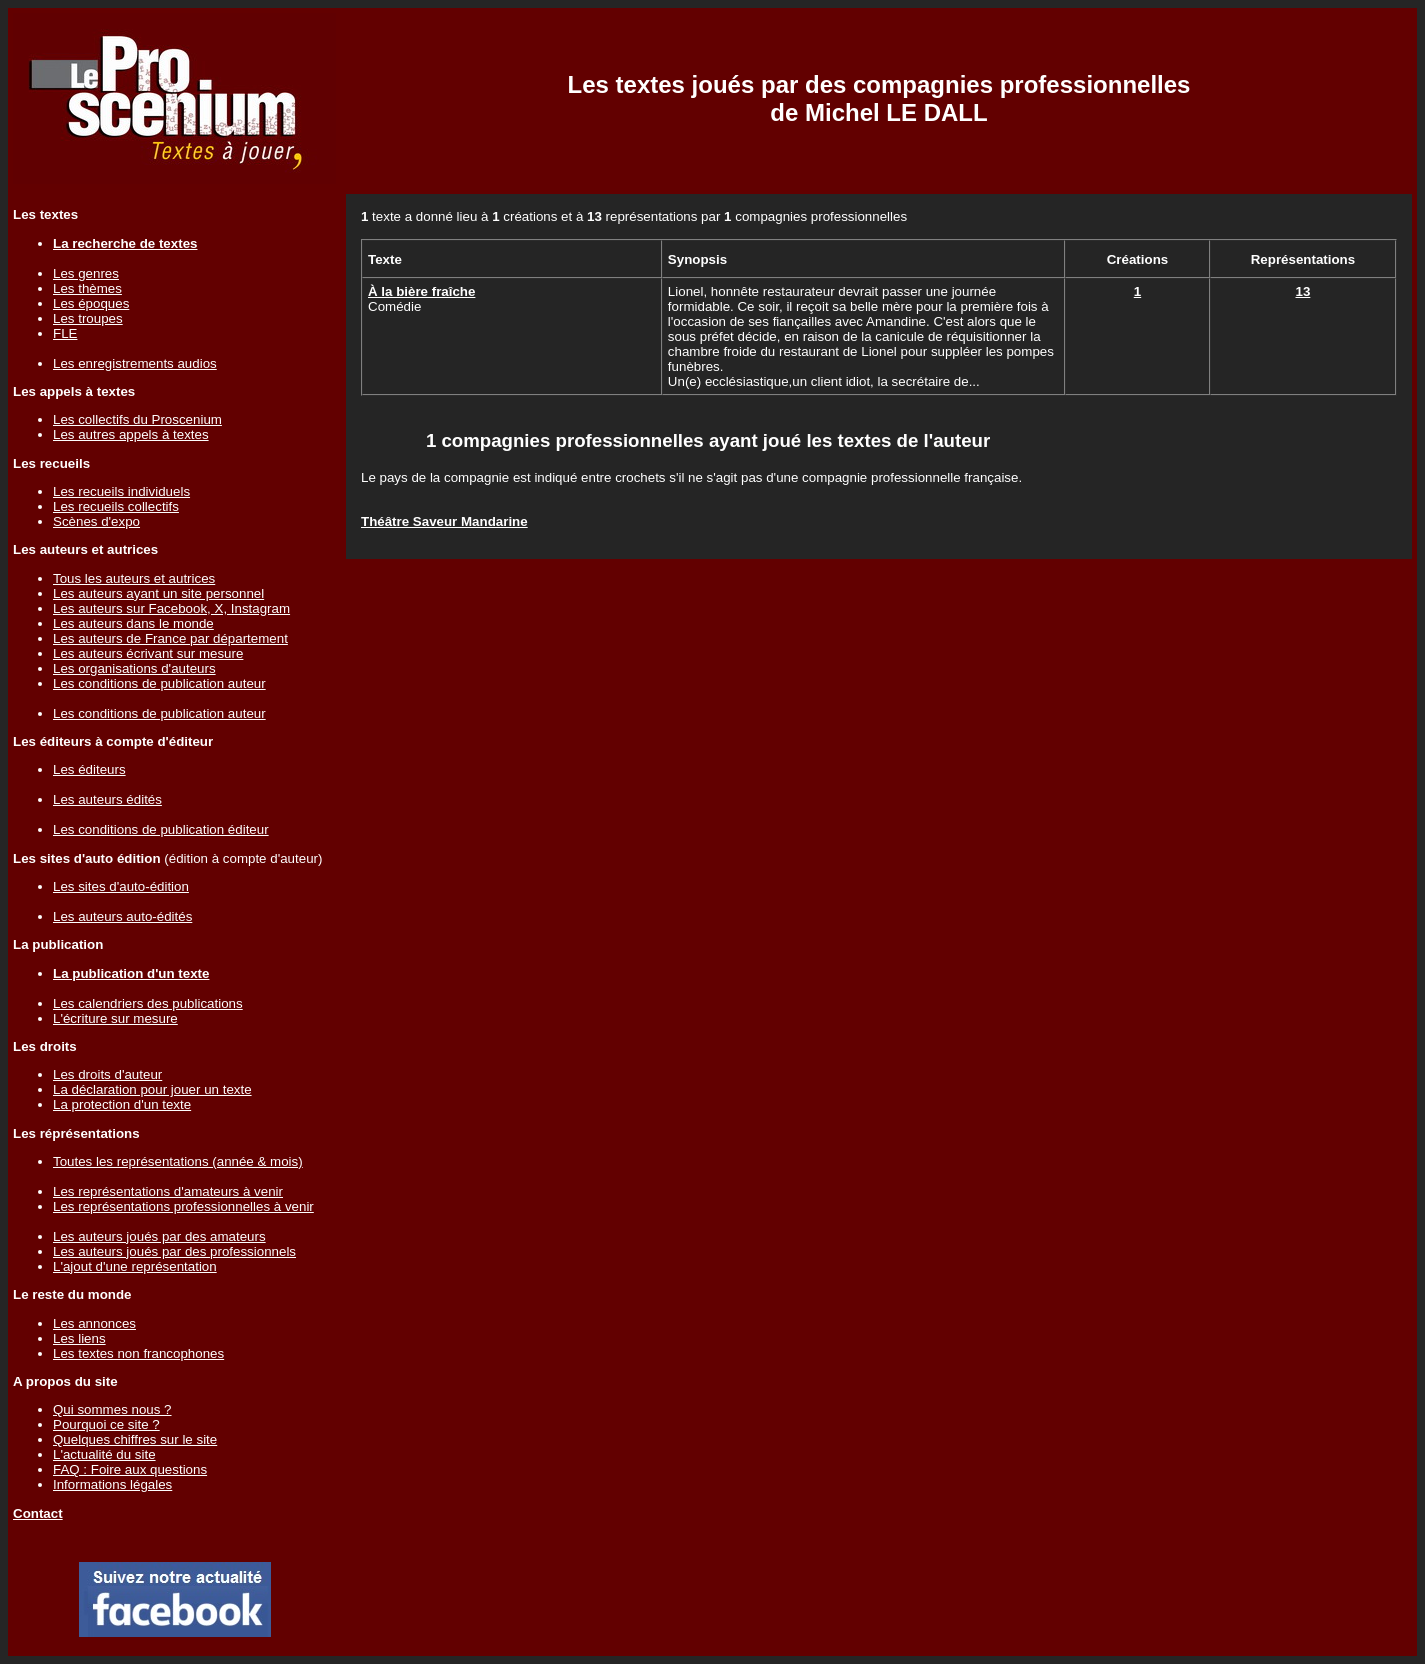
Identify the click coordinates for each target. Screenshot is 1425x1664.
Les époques (91, 303)
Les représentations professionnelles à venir (183, 1206)
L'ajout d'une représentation (135, 1266)
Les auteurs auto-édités (122, 916)
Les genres (86, 273)
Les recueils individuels (121, 491)
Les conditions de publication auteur (159, 683)
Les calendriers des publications (148, 1003)
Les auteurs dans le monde (133, 623)
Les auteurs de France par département (170, 638)
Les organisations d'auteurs (134, 668)
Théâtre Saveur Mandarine (444, 521)
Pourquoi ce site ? (106, 1424)
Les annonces (94, 1323)
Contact (38, 1513)
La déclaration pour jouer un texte (152, 1089)
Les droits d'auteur (107, 1074)
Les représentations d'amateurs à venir (168, 1191)
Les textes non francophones (138, 1353)
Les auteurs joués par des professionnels (174, 1251)
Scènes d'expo (96, 521)
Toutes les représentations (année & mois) (178, 1161)
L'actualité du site (104, 1454)
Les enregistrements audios (135, 363)
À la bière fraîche (421, 291)
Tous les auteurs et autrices (134, 578)
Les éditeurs (89, 769)
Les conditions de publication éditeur (161, 829)
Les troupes (88, 318)
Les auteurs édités (107, 799)
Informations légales (112, 1484)
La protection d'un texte (122, 1104)
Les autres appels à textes (131, 434)
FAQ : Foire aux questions (130, 1469)
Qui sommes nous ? (112, 1409)
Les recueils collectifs (116, 506)
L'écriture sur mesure (115, 1018)
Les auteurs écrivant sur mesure (148, 653)
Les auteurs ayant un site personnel (158, 593)
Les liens (79, 1338)
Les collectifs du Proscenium (137, 419)
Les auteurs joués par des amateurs (159, 1236)
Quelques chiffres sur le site (135, 1439)
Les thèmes (87, 288)
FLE (65, 333)
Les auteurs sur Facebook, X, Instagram (171, 608)
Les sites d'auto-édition (121, 886)
